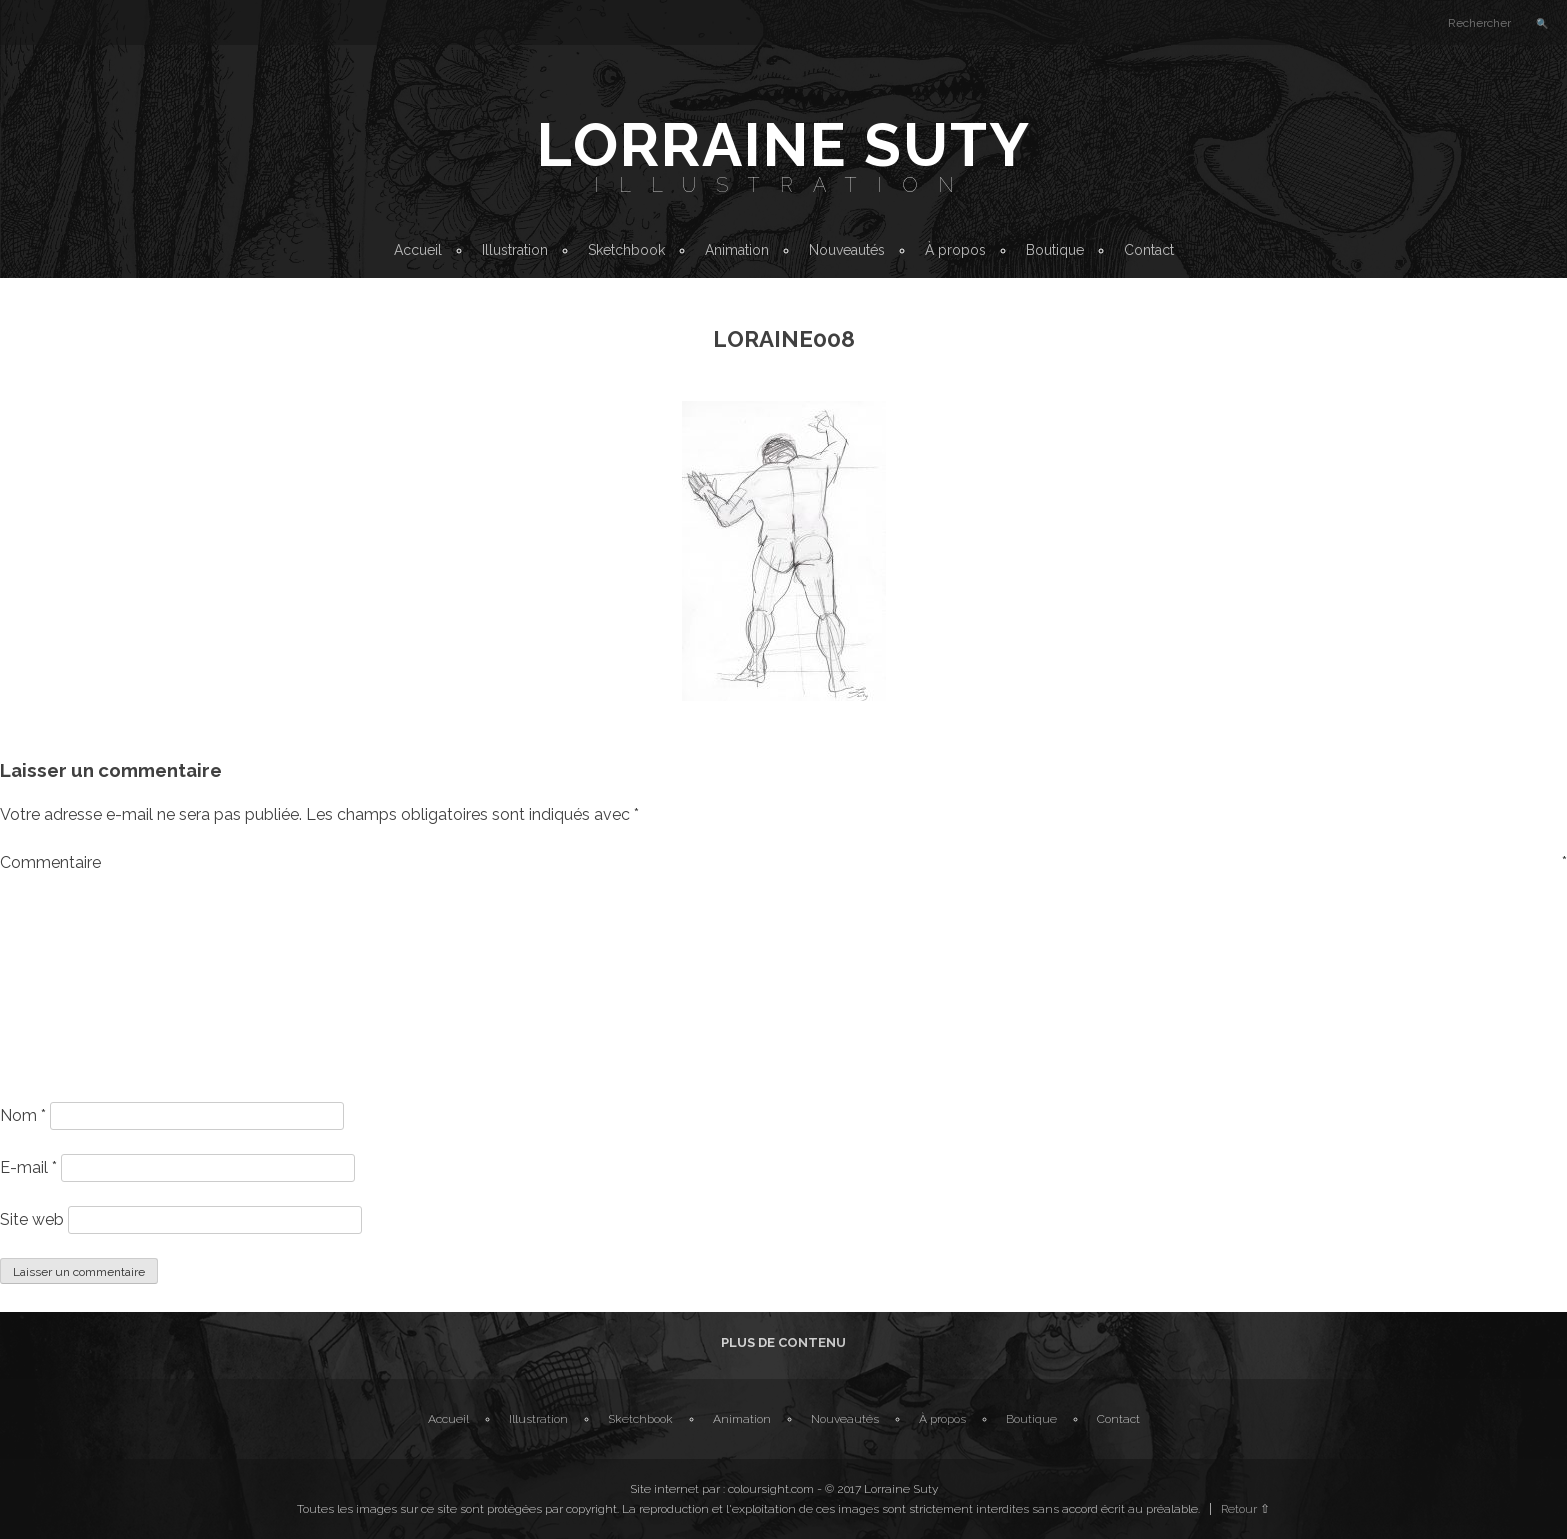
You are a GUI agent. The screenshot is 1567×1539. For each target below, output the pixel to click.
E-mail (28, 1167)
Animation (737, 250)
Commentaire (783, 862)
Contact (1149, 250)
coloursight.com (771, 1489)
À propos (955, 250)
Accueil (418, 250)
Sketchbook (626, 250)
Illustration (784, 185)
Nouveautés (847, 250)
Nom (23, 1115)
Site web (32, 1219)
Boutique (1055, 250)
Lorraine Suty (784, 145)
